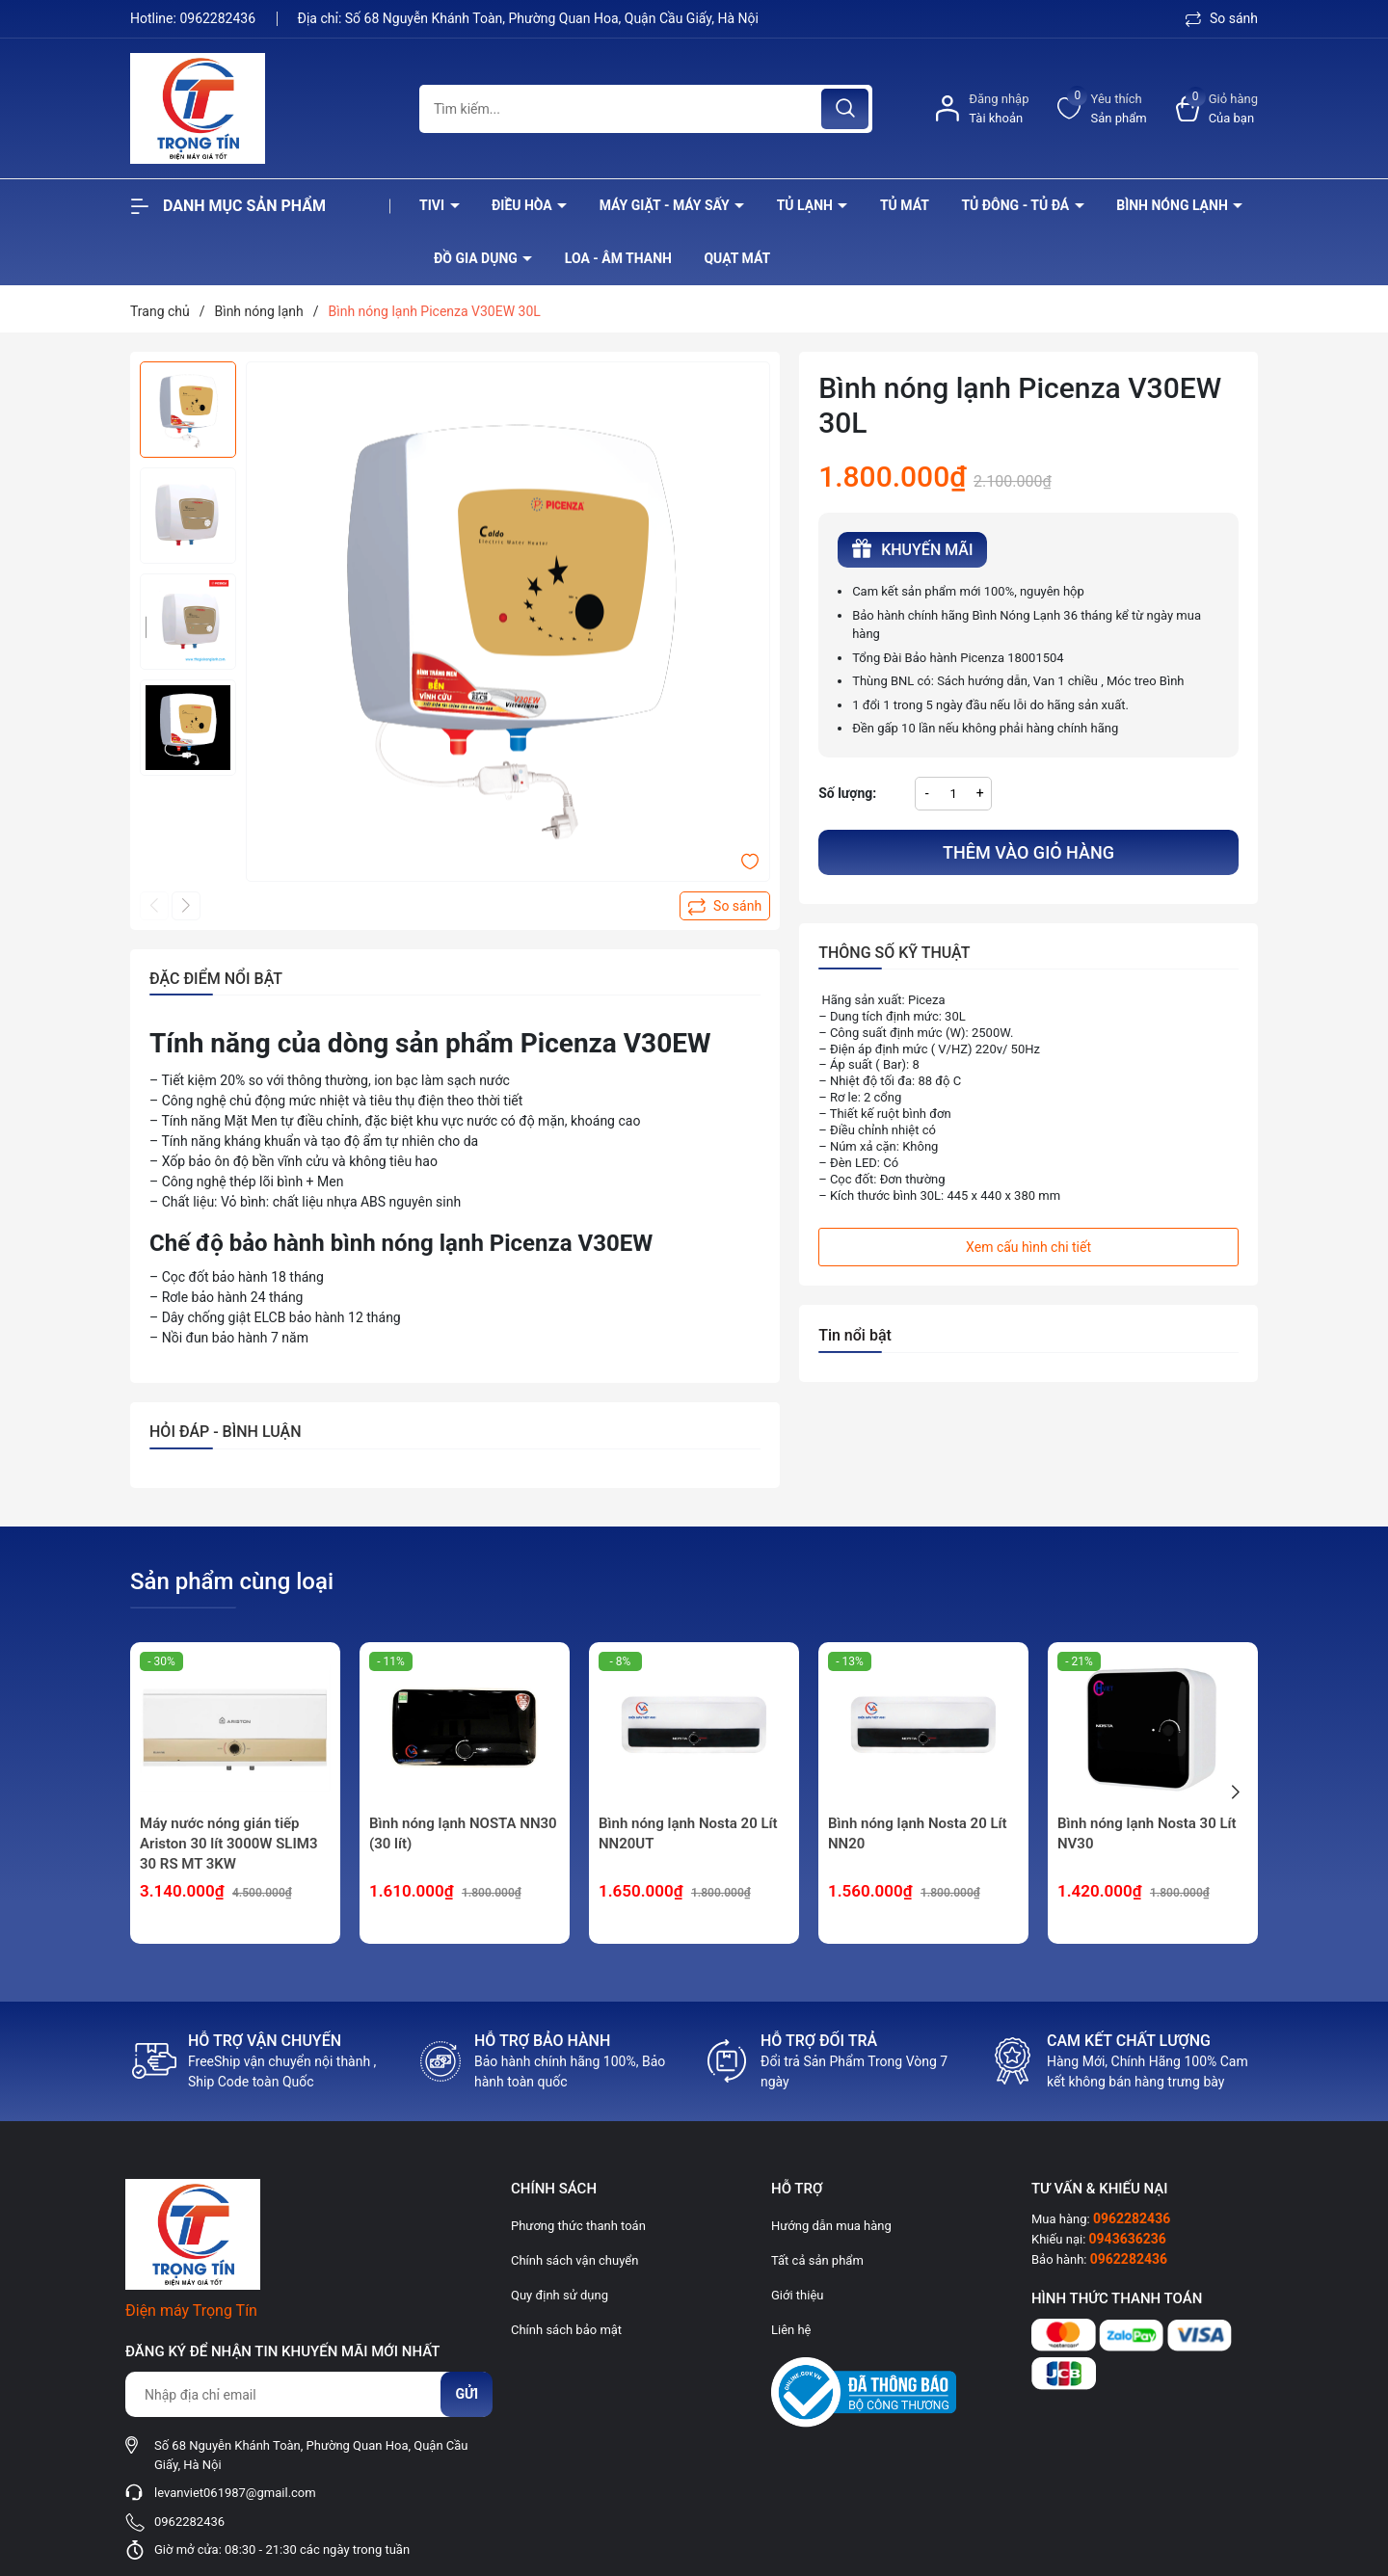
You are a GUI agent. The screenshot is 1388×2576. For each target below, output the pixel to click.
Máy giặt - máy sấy (666, 205)
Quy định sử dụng (559, 2295)
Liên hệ (791, 2330)
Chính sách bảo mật (566, 2330)
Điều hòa (523, 205)
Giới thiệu (797, 2295)
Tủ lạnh (807, 205)
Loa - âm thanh (618, 258)
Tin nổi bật (855, 1335)
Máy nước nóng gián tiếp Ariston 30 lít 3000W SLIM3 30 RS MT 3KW (228, 1843)
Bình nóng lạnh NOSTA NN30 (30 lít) (463, 1833)
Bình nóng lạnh (1173, 205)
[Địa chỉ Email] (308, 2394)
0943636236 (1127, 2238)
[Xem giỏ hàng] (1217, 108)
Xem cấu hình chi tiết (1028, 1247)
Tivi (433, 205)
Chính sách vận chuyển (574, 2260)
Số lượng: (847, 793)
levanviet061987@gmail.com (235, 2492)
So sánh (1222, 18)
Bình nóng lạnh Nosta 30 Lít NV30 (1147, 1833)
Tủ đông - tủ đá (1016, 205)
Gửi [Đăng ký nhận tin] (466, 2394)
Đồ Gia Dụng (477, 258)
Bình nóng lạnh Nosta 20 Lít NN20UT (688, 1833)
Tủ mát (904, 205)
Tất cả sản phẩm (817, 2260)
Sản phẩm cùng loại (232, 1581)
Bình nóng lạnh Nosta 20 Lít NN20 (917, 1833)
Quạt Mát (737, 258)
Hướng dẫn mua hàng (831, 2225)
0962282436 (218, 18)
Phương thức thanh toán (578, 2225)
